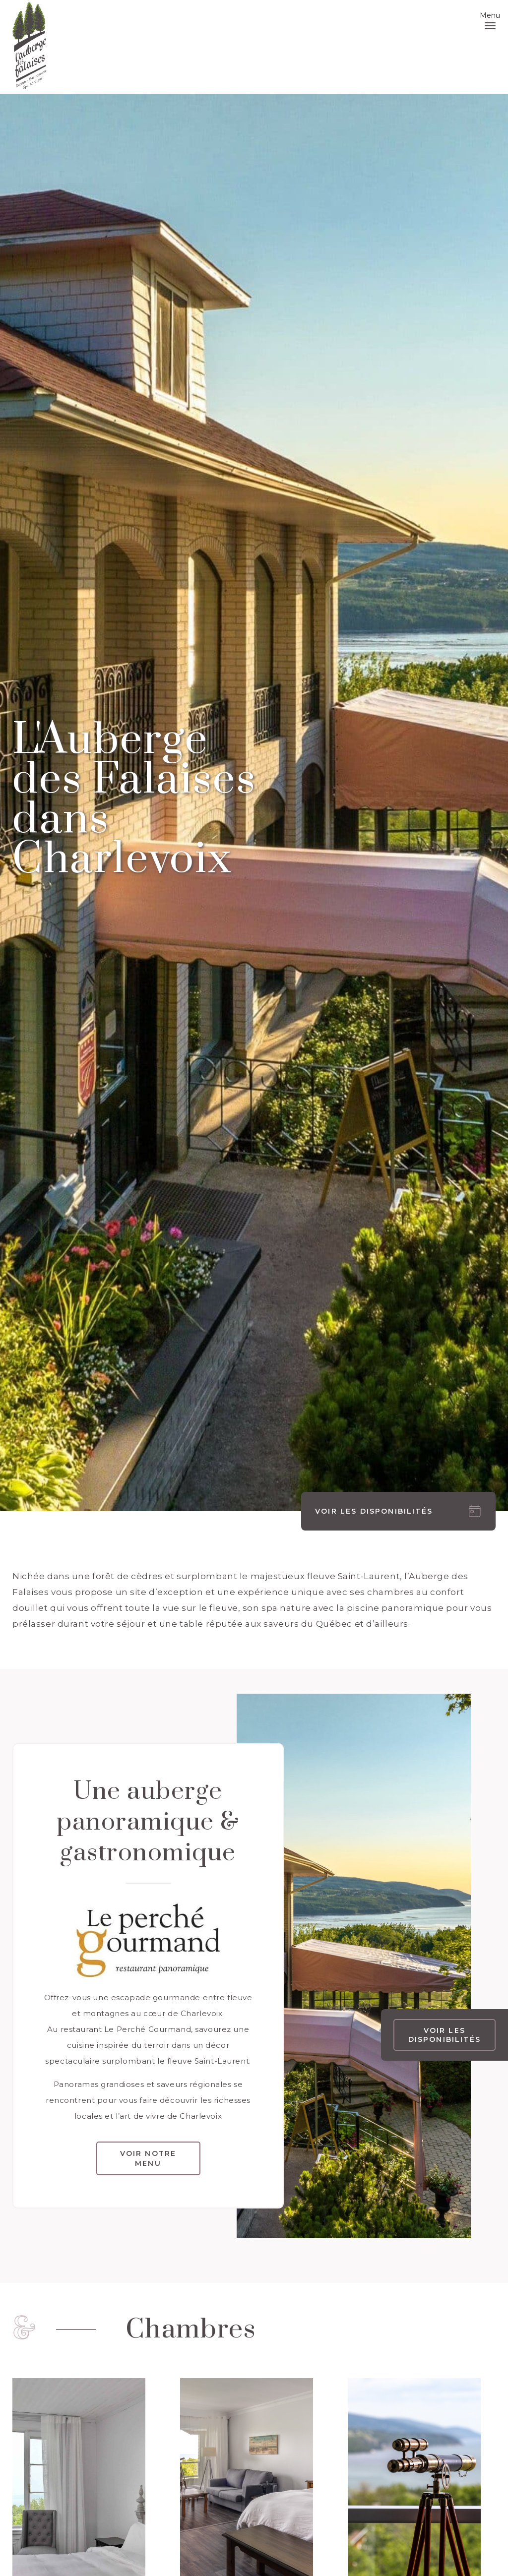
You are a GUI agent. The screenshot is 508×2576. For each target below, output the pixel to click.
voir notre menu (148, 2158)
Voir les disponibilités (444, 2035)
